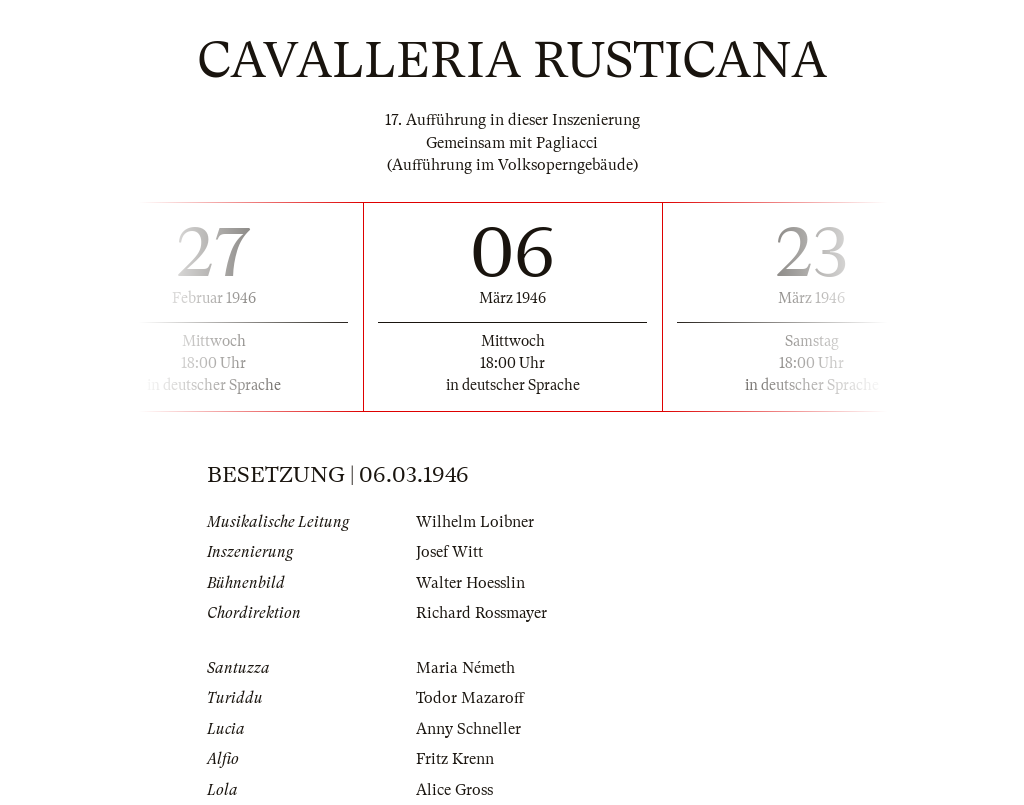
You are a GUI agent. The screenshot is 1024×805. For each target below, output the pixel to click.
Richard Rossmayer (481, 613)
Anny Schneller (468, 729)
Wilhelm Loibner (475, 522)
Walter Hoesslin (470, 583)
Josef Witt (449, 552)
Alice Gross (454, 790)
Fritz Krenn (455, 759)
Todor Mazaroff (470, 698)
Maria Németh (465, 668)
